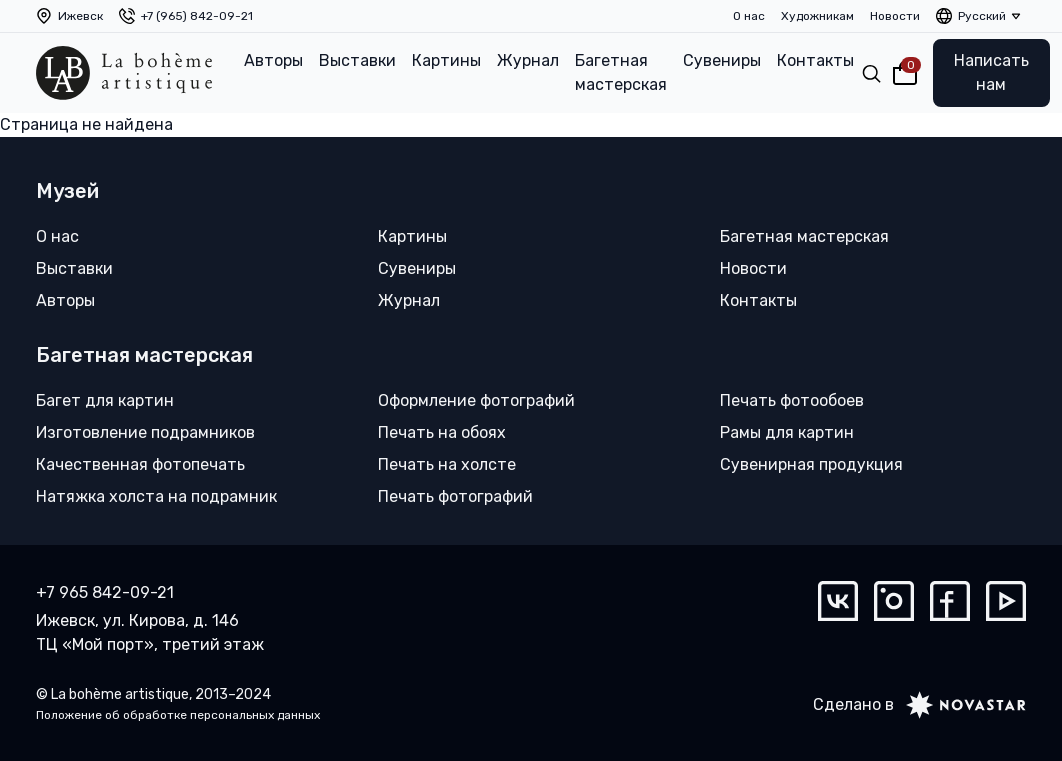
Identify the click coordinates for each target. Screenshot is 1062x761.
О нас (749, 16)
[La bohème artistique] (124, 73)
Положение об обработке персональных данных (178, 715)
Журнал (528, 60)
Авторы (273, 60)
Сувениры (722, 60)
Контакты (815, 60)
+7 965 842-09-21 (105, 592)
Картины (446, 60)
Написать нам (991, 72)
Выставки (357, 60)
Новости (895, 16)
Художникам (817, 16)
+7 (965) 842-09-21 (197, 16)
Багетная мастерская (621, 72)
